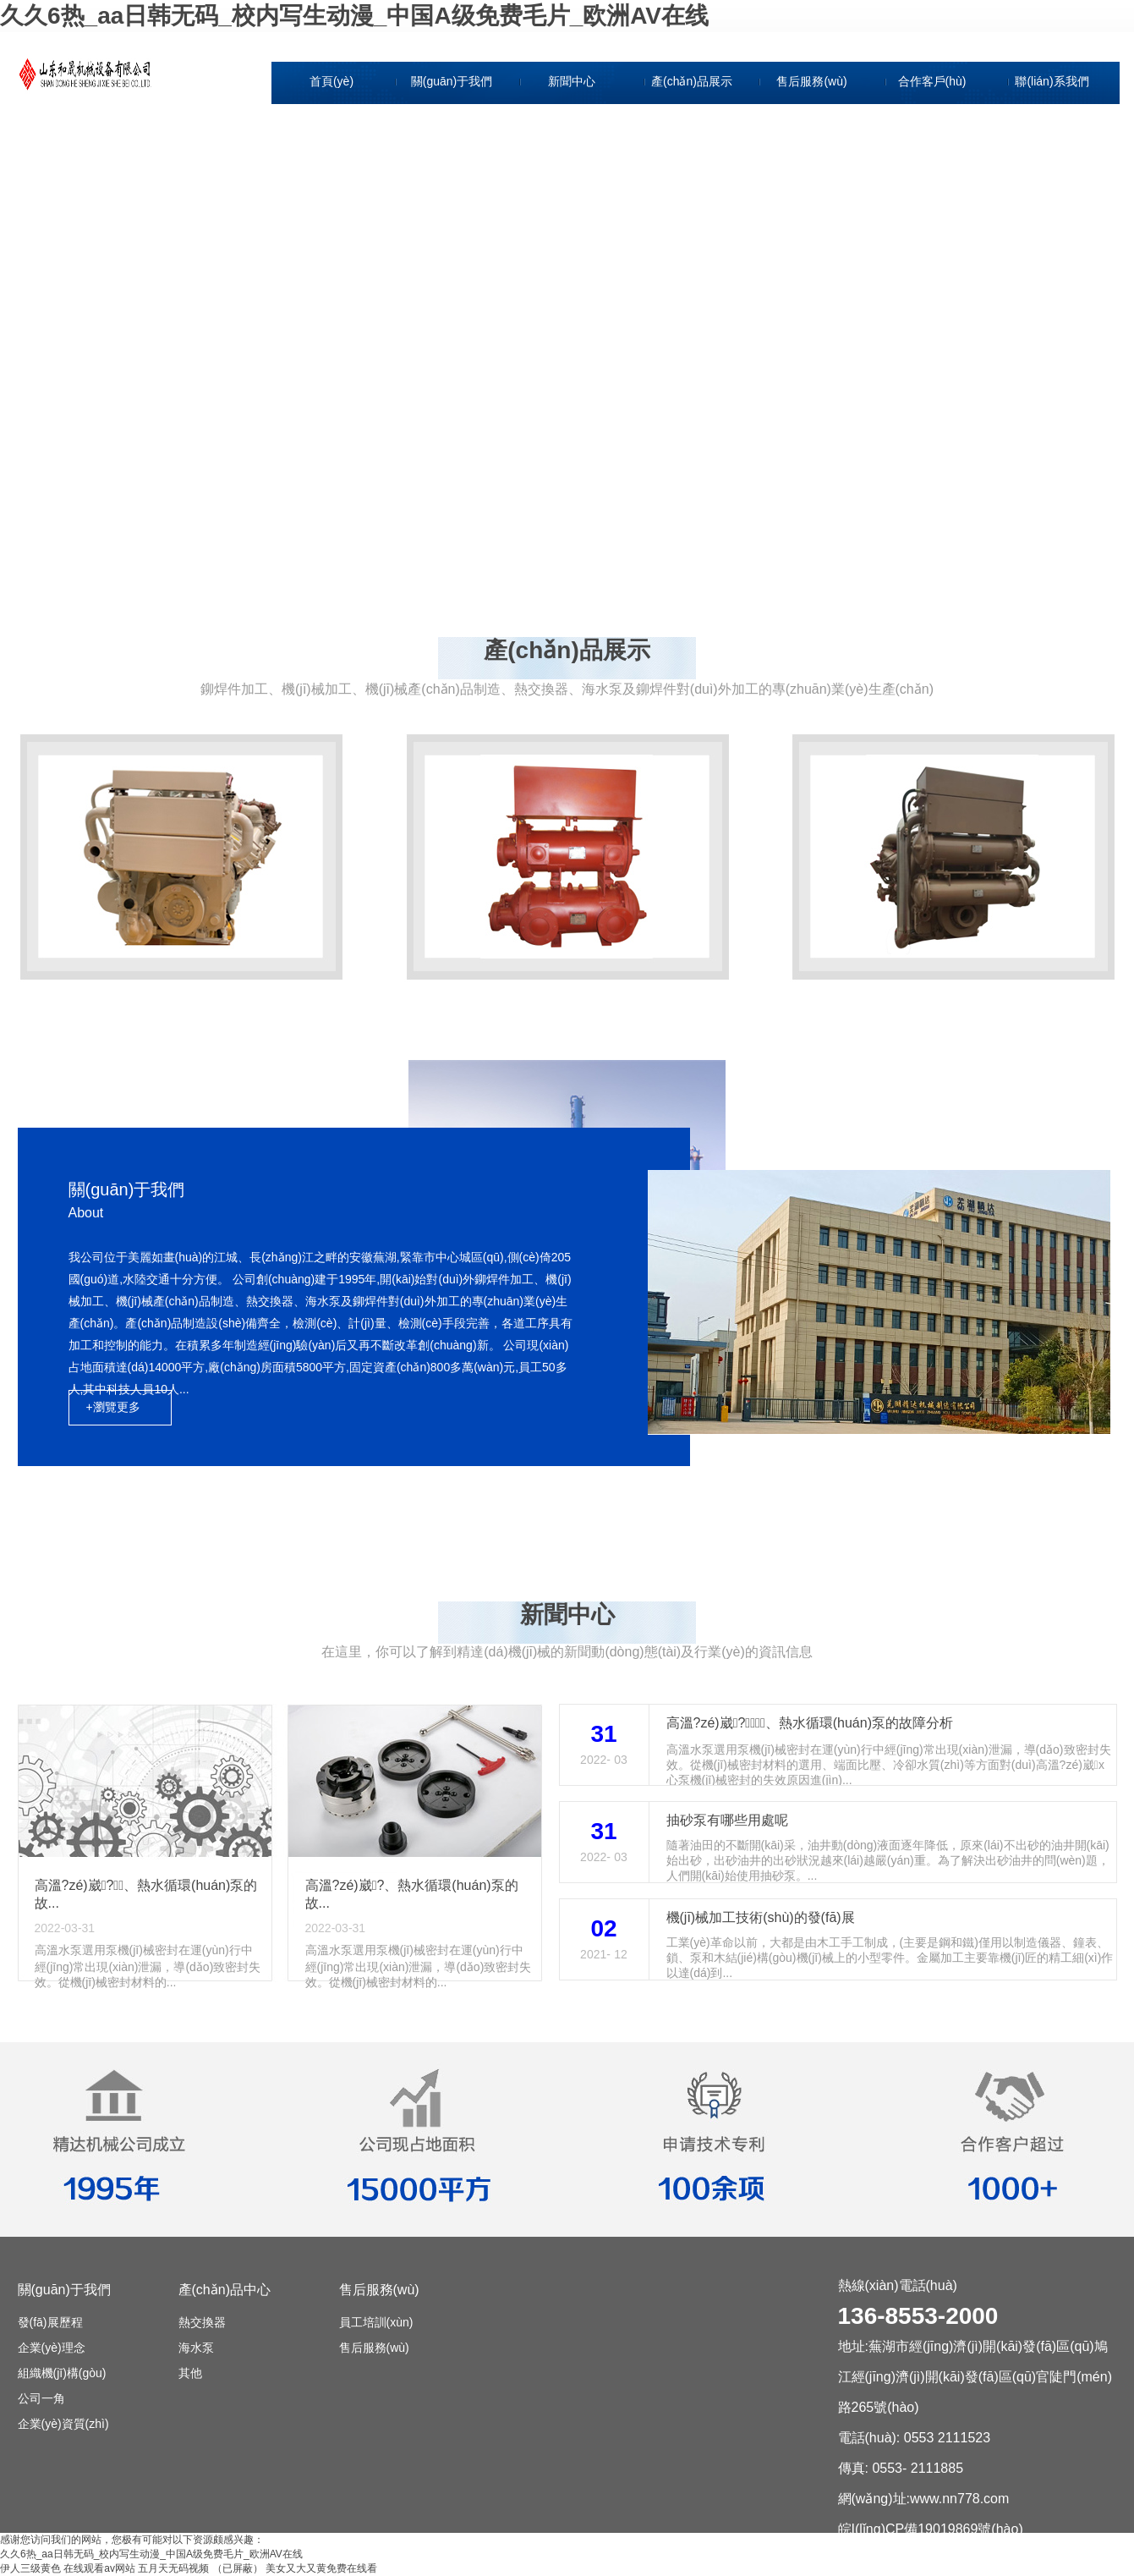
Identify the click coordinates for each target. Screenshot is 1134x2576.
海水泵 (196, 2347)
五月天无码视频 (173, 2568)
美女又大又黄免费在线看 (321, 2568)
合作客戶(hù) (932, 81)
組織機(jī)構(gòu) (452, 198)
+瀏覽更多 (113, 1407)
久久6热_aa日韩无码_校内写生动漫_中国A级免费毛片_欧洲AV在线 (354, 16)
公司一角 (453, 237)
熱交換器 (202, 2322)
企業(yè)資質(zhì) (453, 276)
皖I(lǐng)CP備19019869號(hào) (930, 2529)
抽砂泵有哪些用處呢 (727, 1820)
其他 (190, 2373)
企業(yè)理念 (453, 159)
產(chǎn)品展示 (691, 81)
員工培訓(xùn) (376, 2322)
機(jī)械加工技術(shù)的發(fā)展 (760, 1917)
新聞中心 (571, 81)
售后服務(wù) (811, 81)
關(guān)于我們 (451, 81)
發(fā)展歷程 (453, 120)
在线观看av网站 (99, 2568)
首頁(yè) (331, 81)
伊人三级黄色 (30, 2568)
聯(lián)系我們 (1051, 81)
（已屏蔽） (237, 2568)
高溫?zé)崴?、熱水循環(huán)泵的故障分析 (810, 1723)
